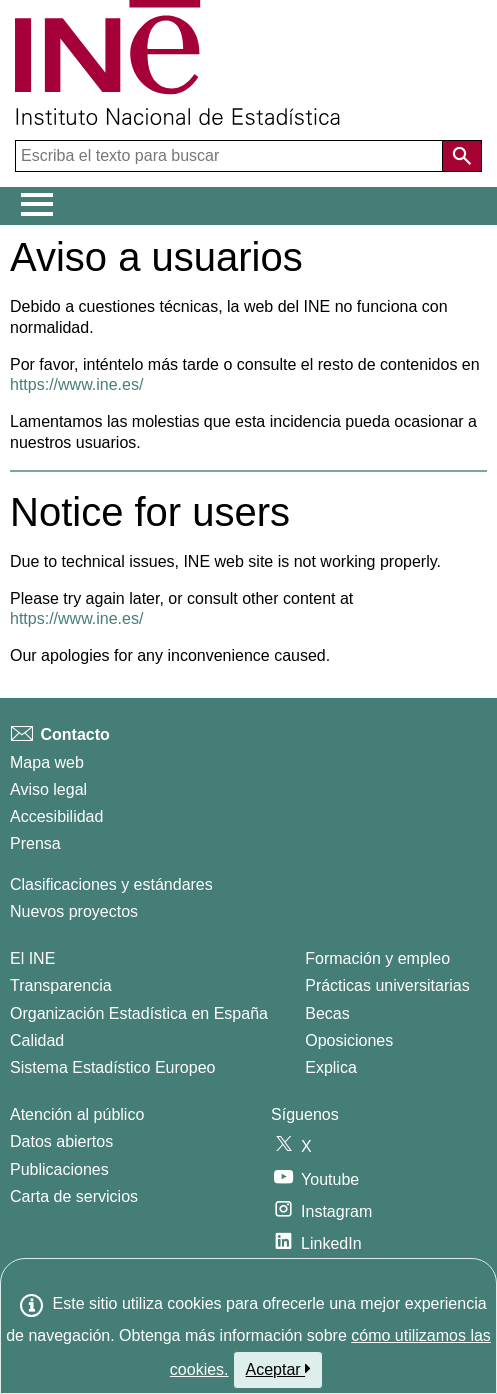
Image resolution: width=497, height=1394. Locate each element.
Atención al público (77, 1114)
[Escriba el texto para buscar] (231, 156)
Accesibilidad (56, 816)
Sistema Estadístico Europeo (112, 1067)
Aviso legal (48, 789)
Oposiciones (349, 1040)
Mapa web (47, 762)
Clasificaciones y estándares (111, 884)
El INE (32, 958)
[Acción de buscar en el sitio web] (462, 156)
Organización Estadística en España (139, 1013)
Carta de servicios (74, 1196)
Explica (331, 1067)
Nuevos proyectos (74, 911)
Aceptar (278, 1369)
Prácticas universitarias (387, 985)
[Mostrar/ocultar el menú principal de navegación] (37, 205)
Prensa (35, 843)
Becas (327, 1013)
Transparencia (61, 985)
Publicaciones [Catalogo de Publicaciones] (59, 1169)
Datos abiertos (61, 1141)
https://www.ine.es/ (76, 384)
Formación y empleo (377, 958)
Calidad (37, 1040)
